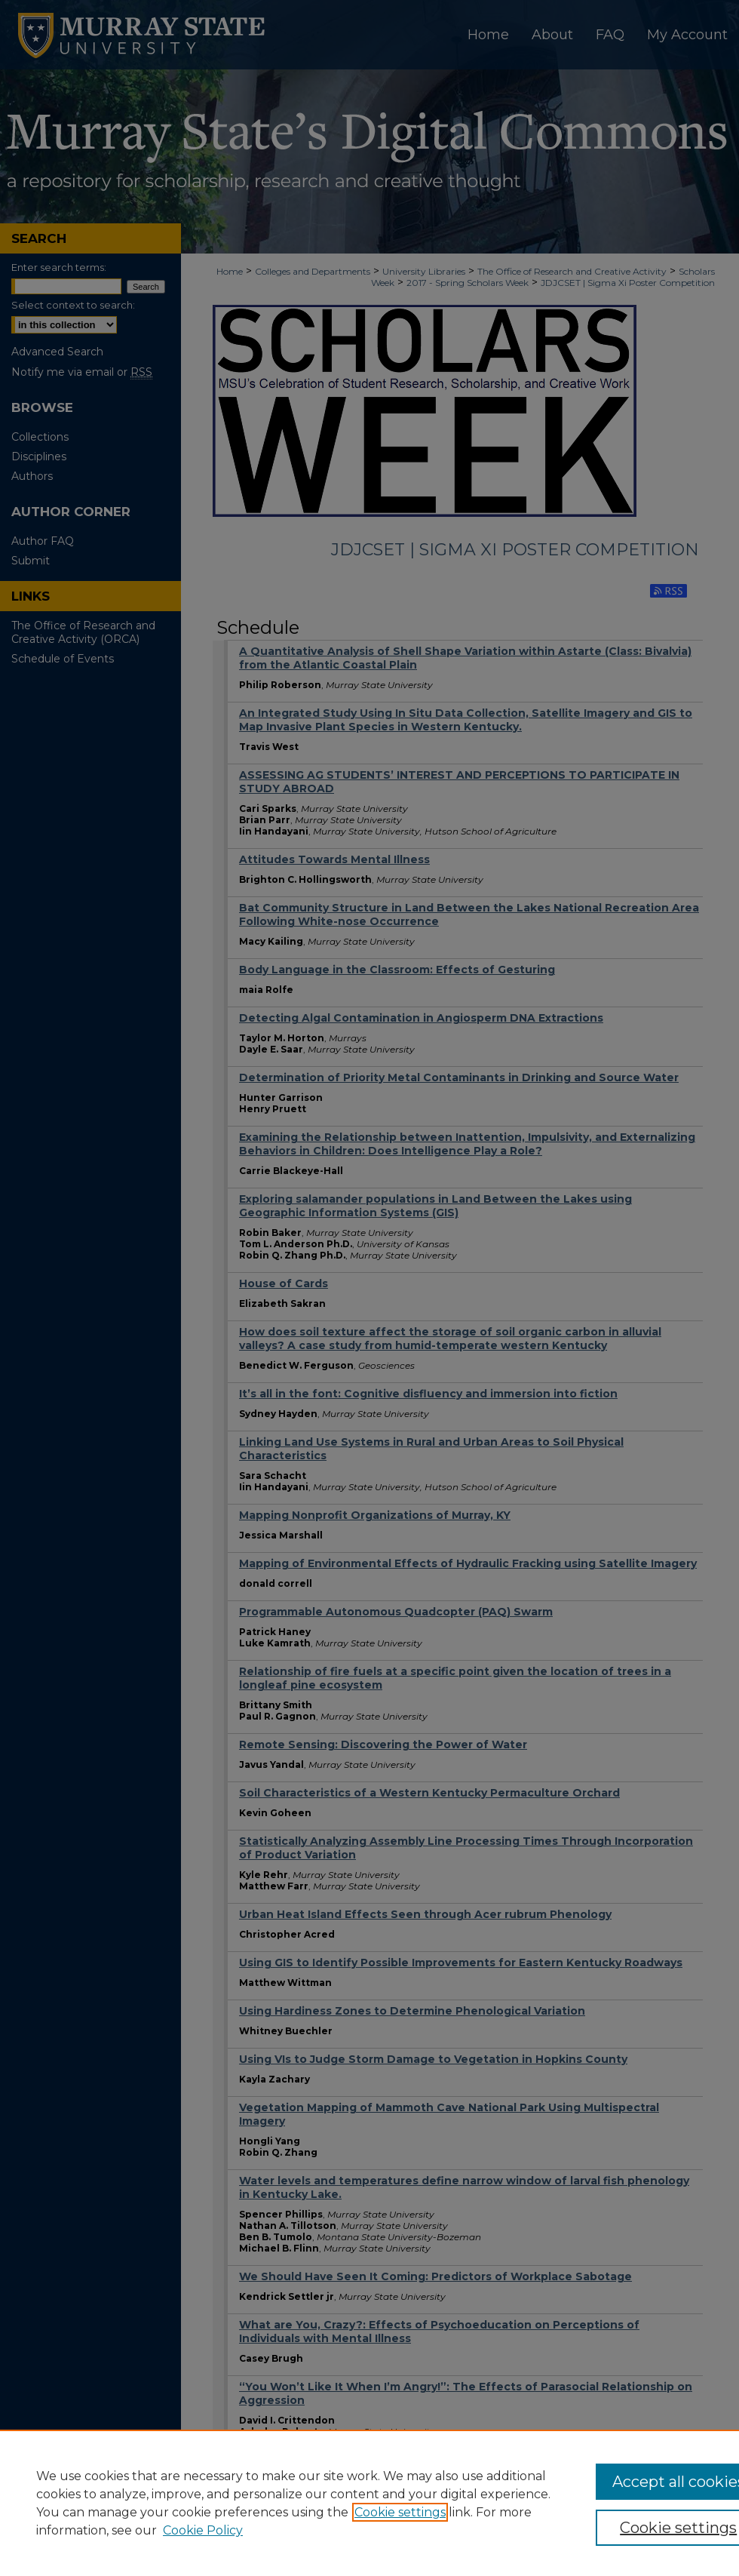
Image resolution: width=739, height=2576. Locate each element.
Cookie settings (400, 2512)
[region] (369, 2503)
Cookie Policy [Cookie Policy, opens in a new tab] (203, 2530)
